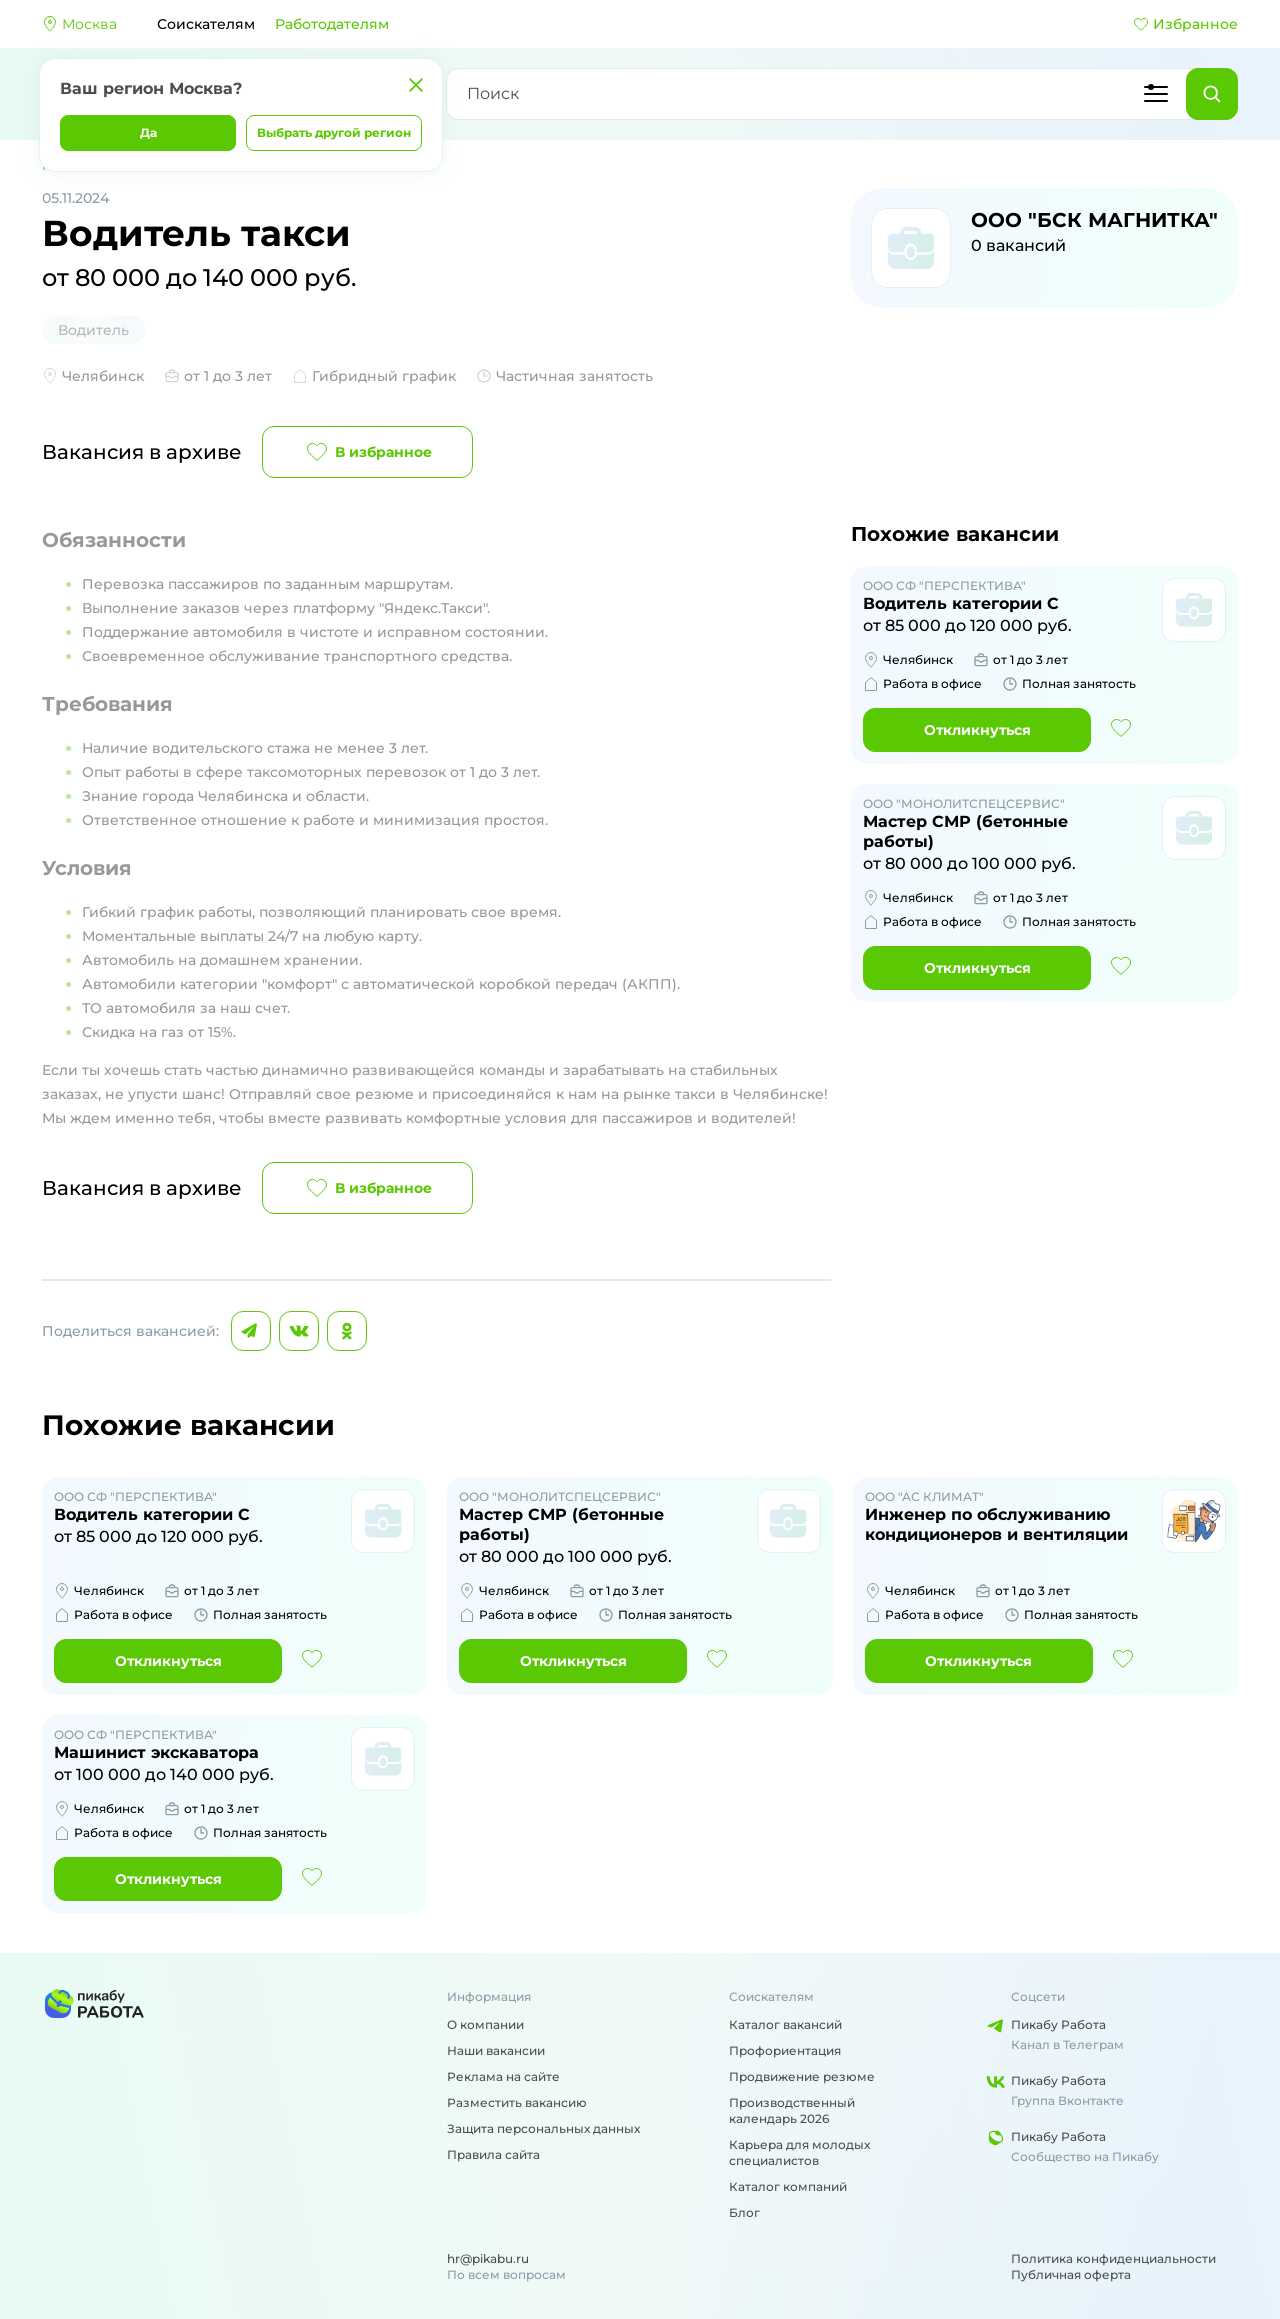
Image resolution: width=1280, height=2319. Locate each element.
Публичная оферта (1071, 2274)
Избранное (1185, 24)
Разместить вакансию (517, 2102)
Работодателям (332, 24)
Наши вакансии (496, 2050)
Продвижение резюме (802, 2076)
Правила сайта (493, 2154)
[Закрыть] (416, 85)
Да (148, 132)
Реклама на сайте (503, 2076)
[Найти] (1212, 94)
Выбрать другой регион (334, 132)
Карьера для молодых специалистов (799, 2152)
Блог (744, 2212)
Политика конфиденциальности (1113, 2258)
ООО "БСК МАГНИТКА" (1094, 220)
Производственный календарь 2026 (792, 2110)
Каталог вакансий (785, 2024)
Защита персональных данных (543, 2128)
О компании (485, 2024)
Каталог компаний (788, 2186)
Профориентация (785, 2050)
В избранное (367, 452)
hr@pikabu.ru (488, 2258)
